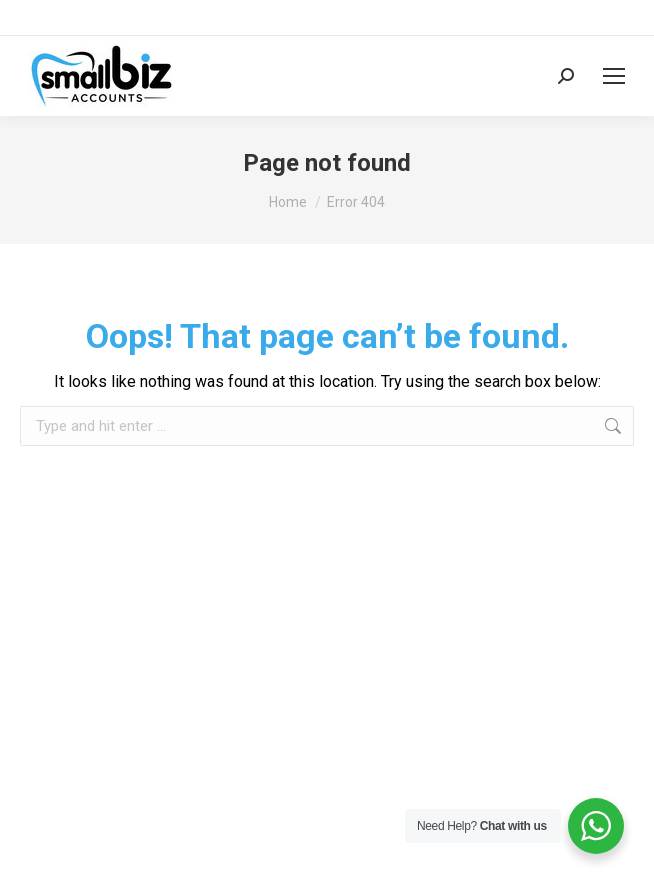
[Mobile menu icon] (614, 76)
